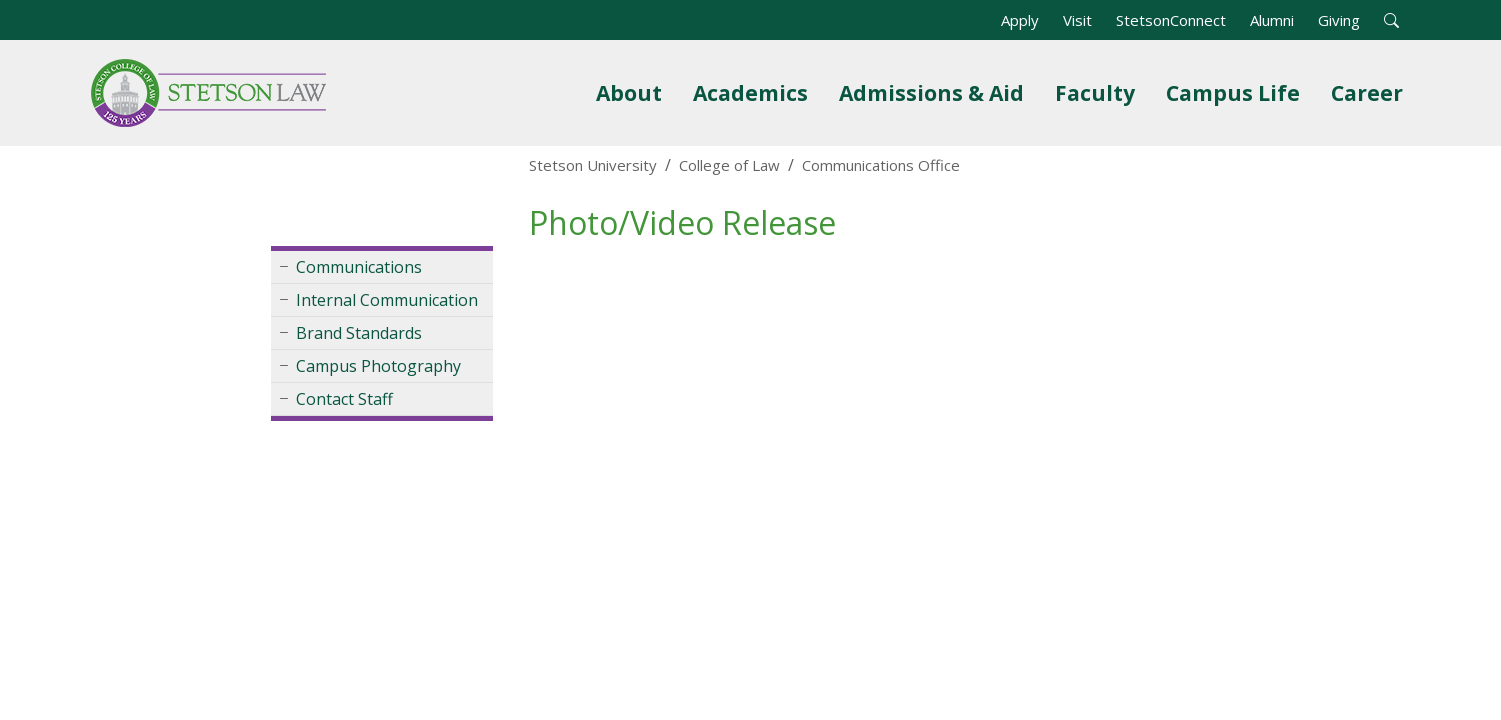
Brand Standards (359, 333)
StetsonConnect (1171, 20)
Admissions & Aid (935, 92)
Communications (359, 267)
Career (1367, 93)
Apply (1020, 20)
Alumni (1272, 20)
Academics (750, 93)
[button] (1391, 20)
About (629, 93)
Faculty (1095, 93)
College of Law (729, 165)
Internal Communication (387, 300)
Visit (1077, 20)
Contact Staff (344, 399)
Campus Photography (378, 366)
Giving (1339, 20)
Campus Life (1233, 93)
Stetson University (593, 165)
